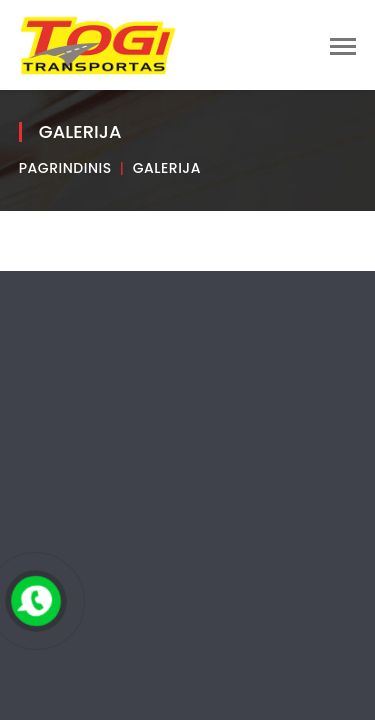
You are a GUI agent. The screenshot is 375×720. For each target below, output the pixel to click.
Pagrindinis (65, 168)
